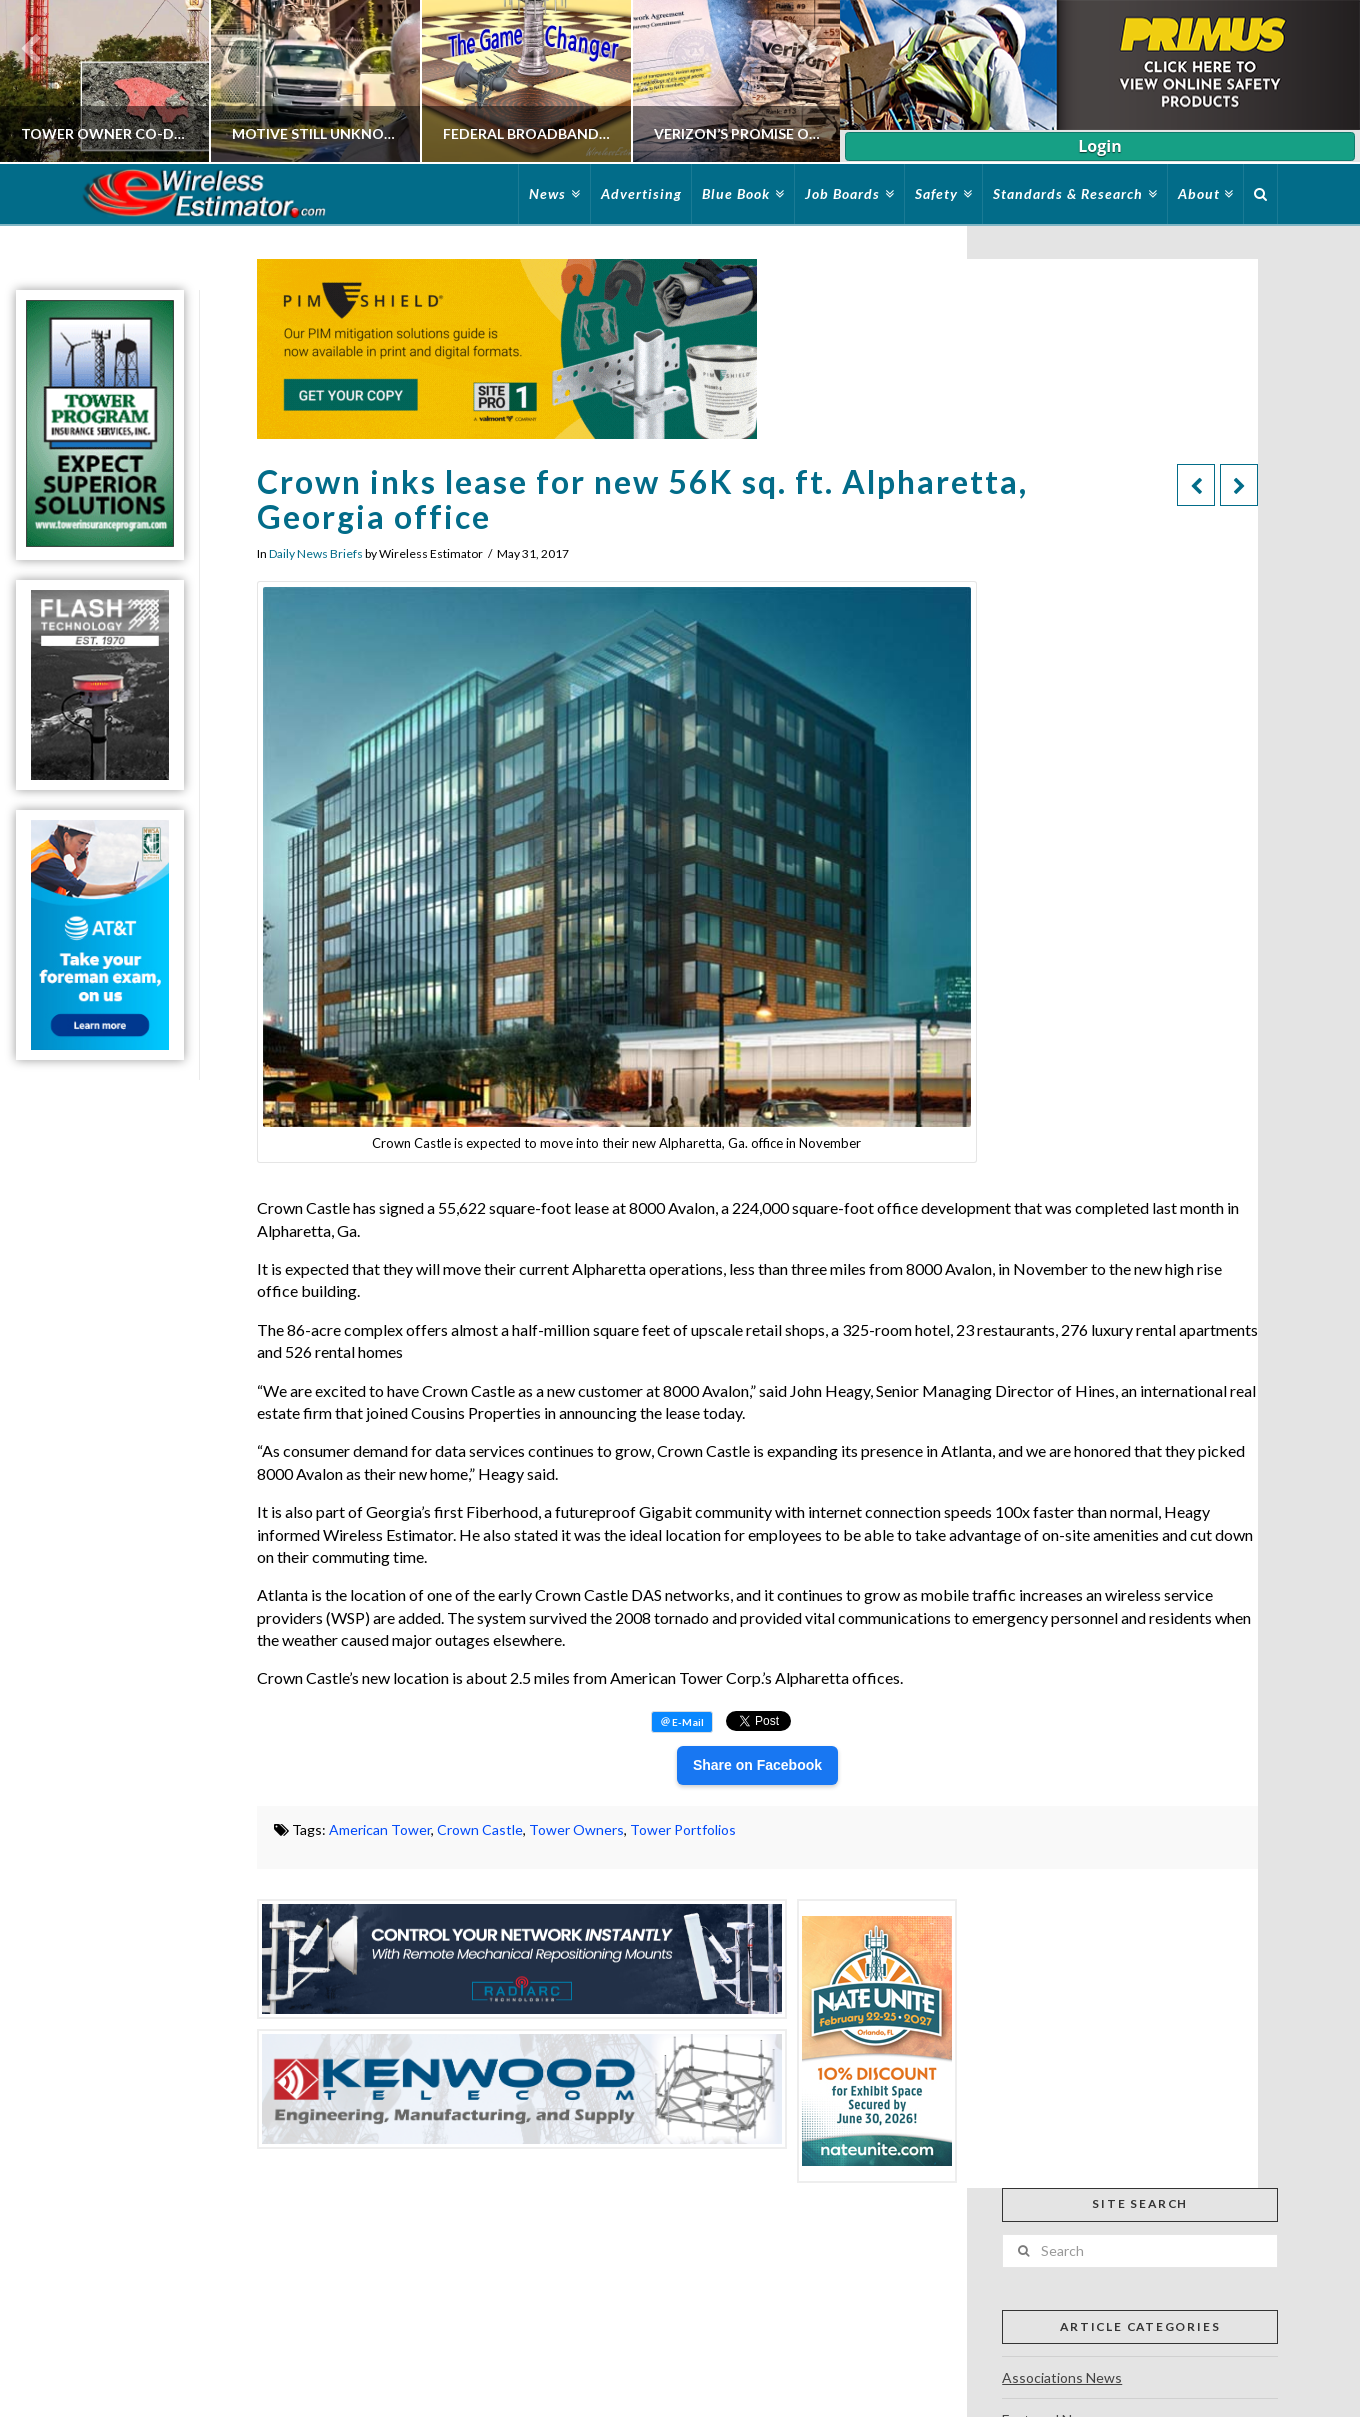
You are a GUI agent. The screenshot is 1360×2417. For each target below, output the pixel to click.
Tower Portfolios (683, 1829)
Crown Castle (480, 1829)
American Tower (380, 1829)
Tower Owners (576, 1829)
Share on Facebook (757, 1765)
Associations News (1062, 2377)
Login (1099, 146)
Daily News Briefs (316, 553)
